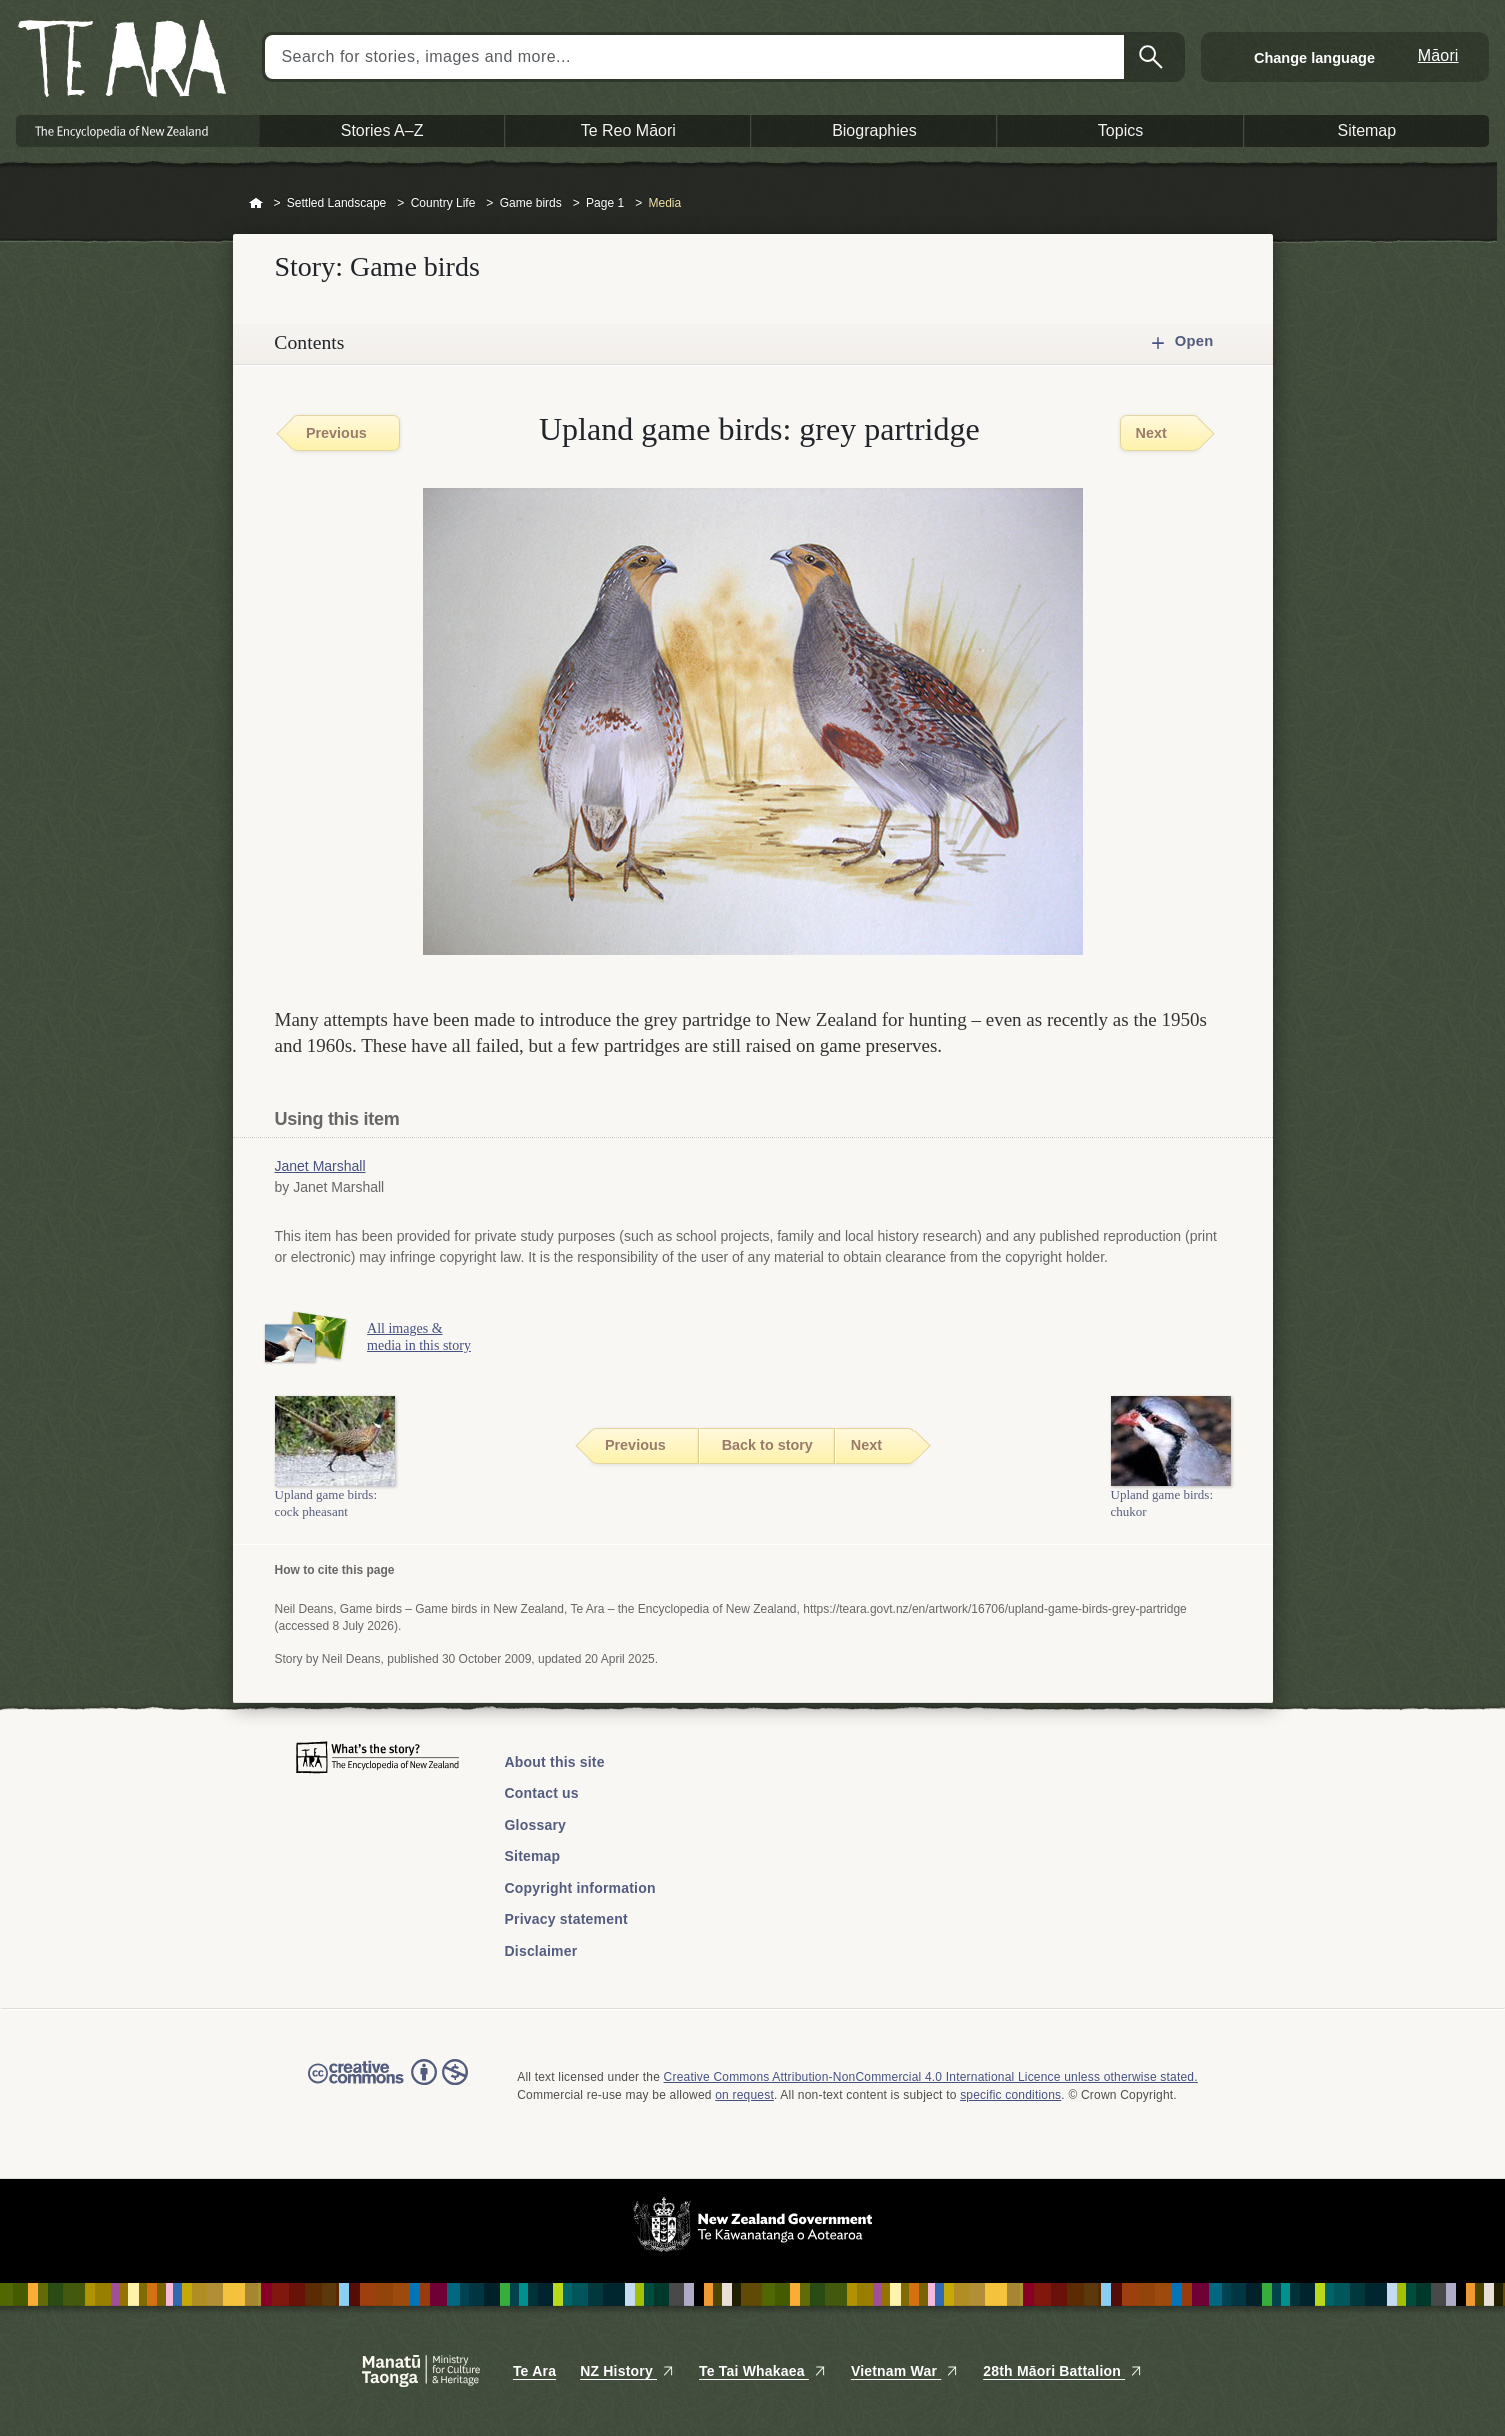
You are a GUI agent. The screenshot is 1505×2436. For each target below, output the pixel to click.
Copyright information (580, 1888)
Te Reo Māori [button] (628, 130)
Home (256, 204)
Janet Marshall (320, 1166)
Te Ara (534, 2371)
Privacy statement (566, 1919)
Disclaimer (541, 1951)
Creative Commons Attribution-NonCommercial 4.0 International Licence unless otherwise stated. (931, 2077)
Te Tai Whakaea (763, 2371)
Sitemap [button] (1366, 130)
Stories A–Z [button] (382, 130)
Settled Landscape (336, 203)
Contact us (542, 1793)
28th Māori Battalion (1063, 2371)
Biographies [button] (874, 130)
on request (744, 2095)
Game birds (531, 203)
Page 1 (605, 203)
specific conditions (1010, 2095)
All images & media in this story (430, 1337)
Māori (1438, 55)
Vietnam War (905, 2371)
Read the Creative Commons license (388, 2086)
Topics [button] (1120, 130)
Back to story (767, 1445)
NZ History (627, 2371)
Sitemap (533, 1856)
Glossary (536, 1825)
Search (1153, 57)
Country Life (443, 203)
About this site (555, 1762)
